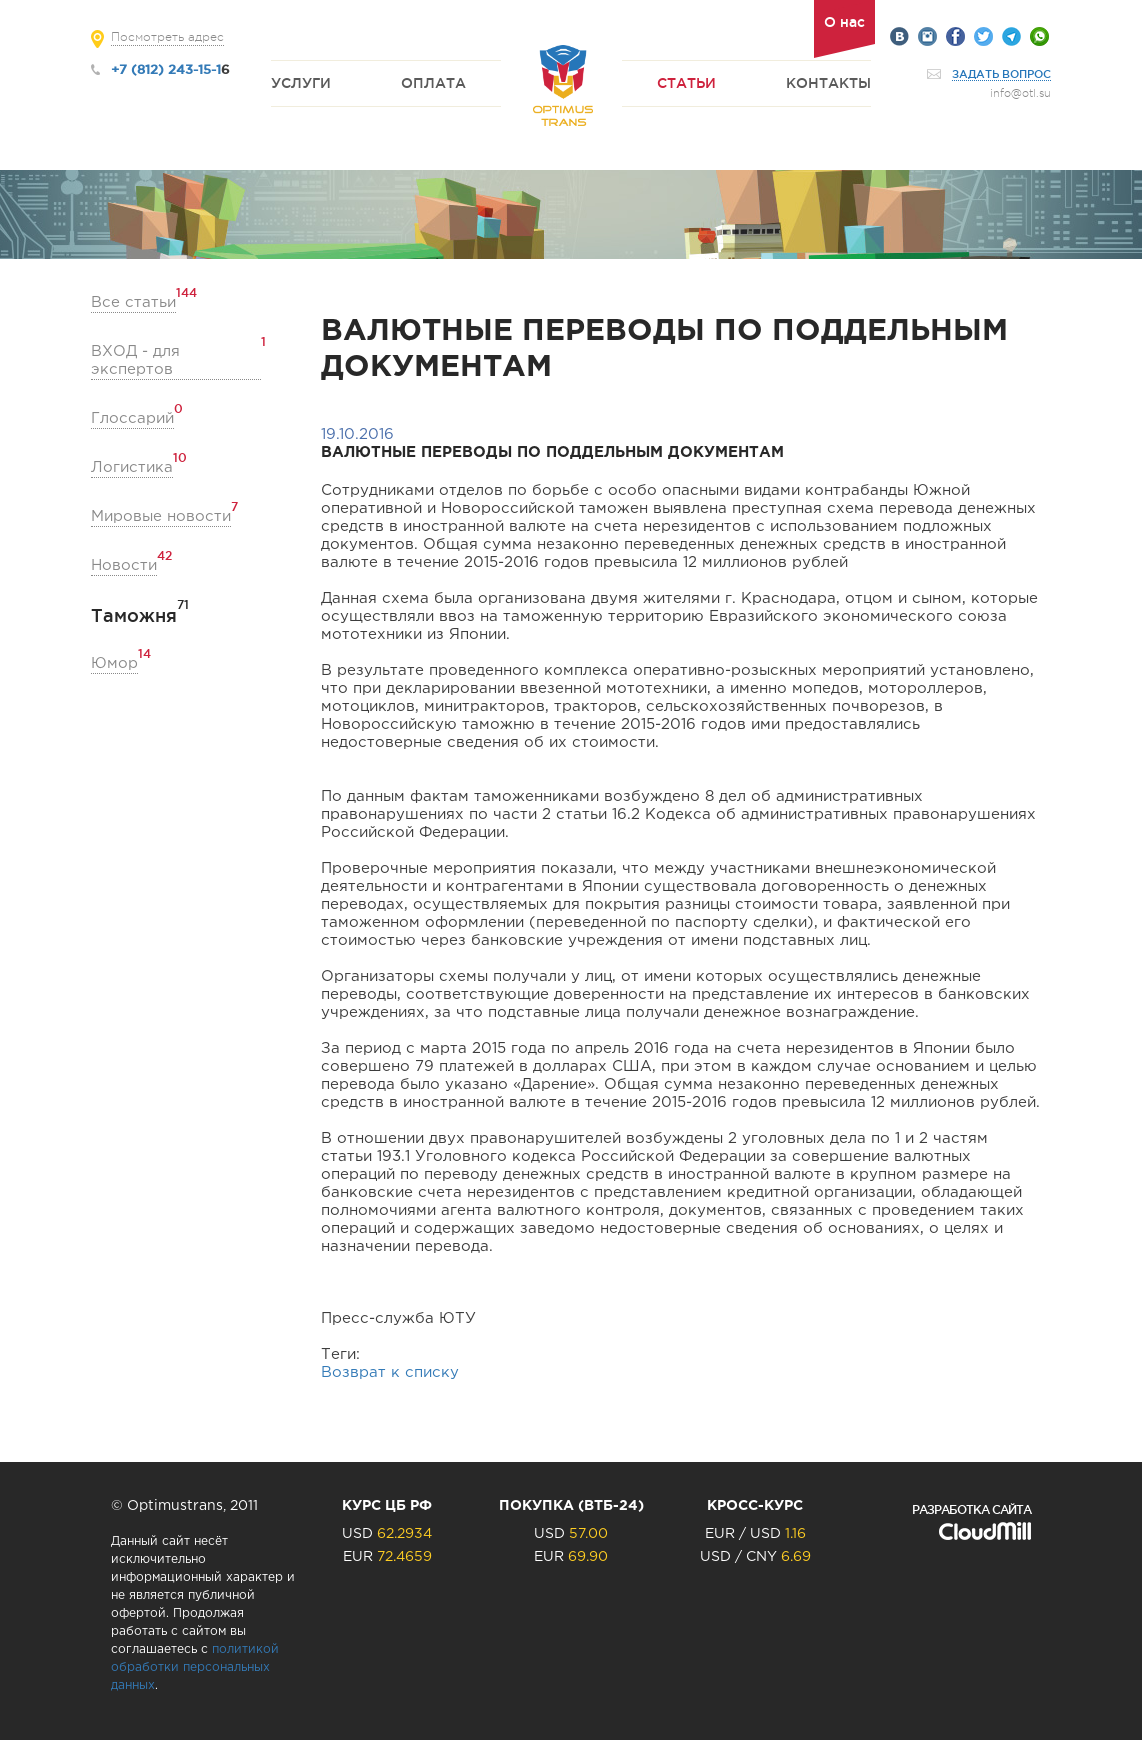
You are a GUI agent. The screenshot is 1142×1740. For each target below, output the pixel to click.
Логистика (132, 466)
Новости (124, 564)
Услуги (301, 83)
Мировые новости (161, 515)
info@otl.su (1020, 93)
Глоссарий (132, 417)
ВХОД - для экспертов (176, 359)
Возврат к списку (390, 1372)
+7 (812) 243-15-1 (166, 69)
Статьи (686, 83)
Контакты (828, 83)
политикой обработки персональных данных (195, 1667)
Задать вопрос (1001, 74)
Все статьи (133, 301)
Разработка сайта (971, 1509)
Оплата (433, 83)
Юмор (114, 662)
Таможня (134, 615)
